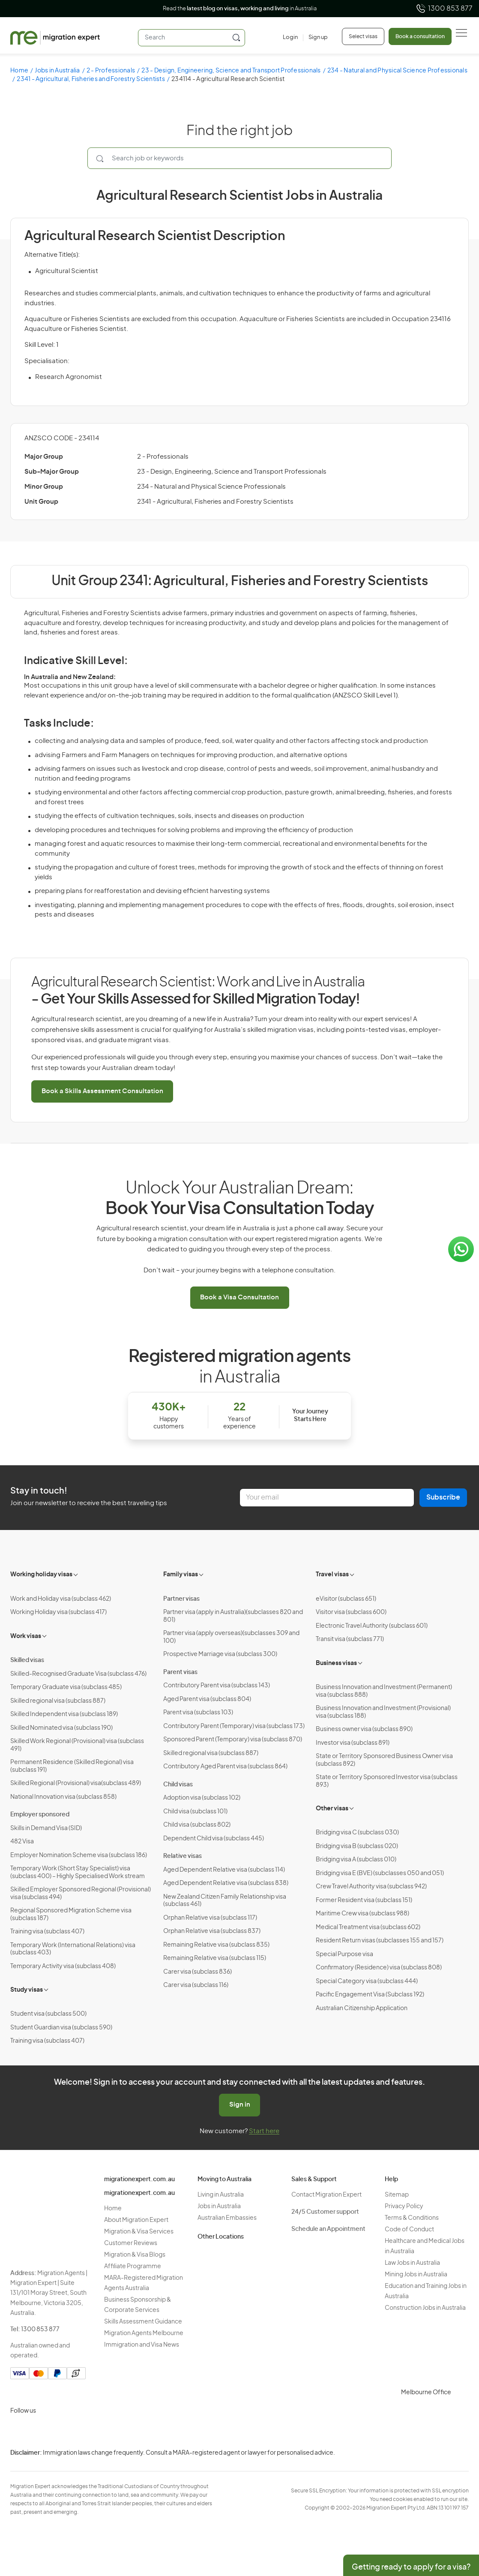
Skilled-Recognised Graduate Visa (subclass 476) (78, 1674)
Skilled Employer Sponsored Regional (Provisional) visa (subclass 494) (80, 1893)
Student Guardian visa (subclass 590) (61, 2028)
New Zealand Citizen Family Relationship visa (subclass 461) (224, 1901)
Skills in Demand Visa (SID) (46, 1828)
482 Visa (22, 1842)
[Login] (290, 37)
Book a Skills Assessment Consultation (102, 1091)
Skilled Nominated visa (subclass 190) (61, 1728)
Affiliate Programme (132, 2266)
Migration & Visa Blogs (134, 2255)
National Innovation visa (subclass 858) (63, 1797)
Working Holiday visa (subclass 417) (58, 1612)
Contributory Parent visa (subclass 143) (216, 1686)
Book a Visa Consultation (239, 1297)
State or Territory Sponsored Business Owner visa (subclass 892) (384, 1760)
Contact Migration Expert (326, 2195)
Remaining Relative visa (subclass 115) (214, 1958)
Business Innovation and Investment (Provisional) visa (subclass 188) (383, 1712)
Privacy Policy (404, 2206)
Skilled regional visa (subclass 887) (57, 1701)
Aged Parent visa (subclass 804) (207, 1699)
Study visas (26, 1990)
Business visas (336, 1663)
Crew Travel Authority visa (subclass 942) (371, 1887)
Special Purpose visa (344, 1954)
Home (19, 71)
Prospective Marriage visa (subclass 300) (220, 1654)
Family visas (180, 1575)
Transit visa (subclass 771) (350, 1639)
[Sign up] (315, 37)
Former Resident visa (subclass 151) (364, 1900)
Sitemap (397, 2195)
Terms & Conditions (412, 2218)
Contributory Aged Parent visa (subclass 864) (225, 1767)
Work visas (25, 1636)
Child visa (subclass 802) (197, 1825)
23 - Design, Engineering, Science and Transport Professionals (230, 71)
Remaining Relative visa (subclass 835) (216, 1945)
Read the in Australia (240, 9)
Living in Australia (221, 2195)
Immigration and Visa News (141, 2345)
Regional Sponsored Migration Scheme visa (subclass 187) (71, 1914)
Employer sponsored (39, 1815)
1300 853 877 (444, 8)
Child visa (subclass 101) (195, 1812)
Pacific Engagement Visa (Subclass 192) (370, 1995)
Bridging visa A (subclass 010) (356, 1860)
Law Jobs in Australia (412, 2263)
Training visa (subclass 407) (47, 1932)
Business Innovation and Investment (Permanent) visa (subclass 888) (384, 1691)
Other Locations (221, 2237)
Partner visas (181, 1599)
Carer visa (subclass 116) (195, 1985)
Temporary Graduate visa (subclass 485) (66, 1687)
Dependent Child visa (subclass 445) (213, 1839)
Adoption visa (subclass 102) (201, 1798)
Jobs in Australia (57, 71)
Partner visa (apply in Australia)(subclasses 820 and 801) (233, 1616)
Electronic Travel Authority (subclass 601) (372, 1626)
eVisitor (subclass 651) (346, 1599)
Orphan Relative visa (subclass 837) (211, 1931)
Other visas (332, 1809)
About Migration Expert (136, 2220)
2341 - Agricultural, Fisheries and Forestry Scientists (91, 79)
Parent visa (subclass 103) (198, 1713)
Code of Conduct (409, 2230)
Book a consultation (420, 36)
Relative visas (182, 1856)
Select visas (363, 36)
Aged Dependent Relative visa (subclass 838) (225, 1883)
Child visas (178, 1785)
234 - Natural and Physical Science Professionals (211, 487)
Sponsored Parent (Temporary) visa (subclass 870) (232, 1740)
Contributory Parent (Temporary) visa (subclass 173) (234, 1726)
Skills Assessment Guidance (143, 2322)
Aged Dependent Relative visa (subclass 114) (224, 1870)
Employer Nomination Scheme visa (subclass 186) (78, 1855)
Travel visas (332, 1575)
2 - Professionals (111, 71)
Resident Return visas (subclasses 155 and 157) (379, 1941)
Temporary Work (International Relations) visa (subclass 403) (72, 1949)
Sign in (239, 2104)
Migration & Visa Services (139, 2232)
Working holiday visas (41, 1575)
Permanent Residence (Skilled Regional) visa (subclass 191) (72, 1766)
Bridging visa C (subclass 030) (357, 1833)
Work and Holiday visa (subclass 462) (60, 1599)
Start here (264, 2131)
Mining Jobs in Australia (416, 2275)
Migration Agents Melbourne (143, 2333)
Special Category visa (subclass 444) (367, 1981)
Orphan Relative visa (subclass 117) (210, 1918)
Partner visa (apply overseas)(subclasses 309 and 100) (231, 1637)
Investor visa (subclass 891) (352, 1743)
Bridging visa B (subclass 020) (357, 1846)
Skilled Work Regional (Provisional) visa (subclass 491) (77, 1745)
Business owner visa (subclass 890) (364, 1729)
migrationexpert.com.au (139, 2179)
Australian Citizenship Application (361, 2008)
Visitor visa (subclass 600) (351, 1612)
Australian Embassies (227, 2218)
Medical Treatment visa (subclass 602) (368, 1927)
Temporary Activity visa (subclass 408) (63, 1966)
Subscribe (443, 1497)
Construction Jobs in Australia (425, 2308)
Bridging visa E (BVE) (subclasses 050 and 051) (380, 1873)
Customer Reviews (130, 2243)
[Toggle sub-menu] (76, 1573)
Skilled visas (27, 1660)
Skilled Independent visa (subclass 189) (64, 1714)
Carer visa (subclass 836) (197, 1972)
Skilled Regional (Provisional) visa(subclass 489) (75, 1783)
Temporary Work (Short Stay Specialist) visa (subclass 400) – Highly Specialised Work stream (77, 1872)
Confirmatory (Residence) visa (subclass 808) (379, 1968)
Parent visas (180, 1672)
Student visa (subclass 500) (48, 2014)
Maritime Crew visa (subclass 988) (362, 1914)
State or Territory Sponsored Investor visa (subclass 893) (387, 1781)
